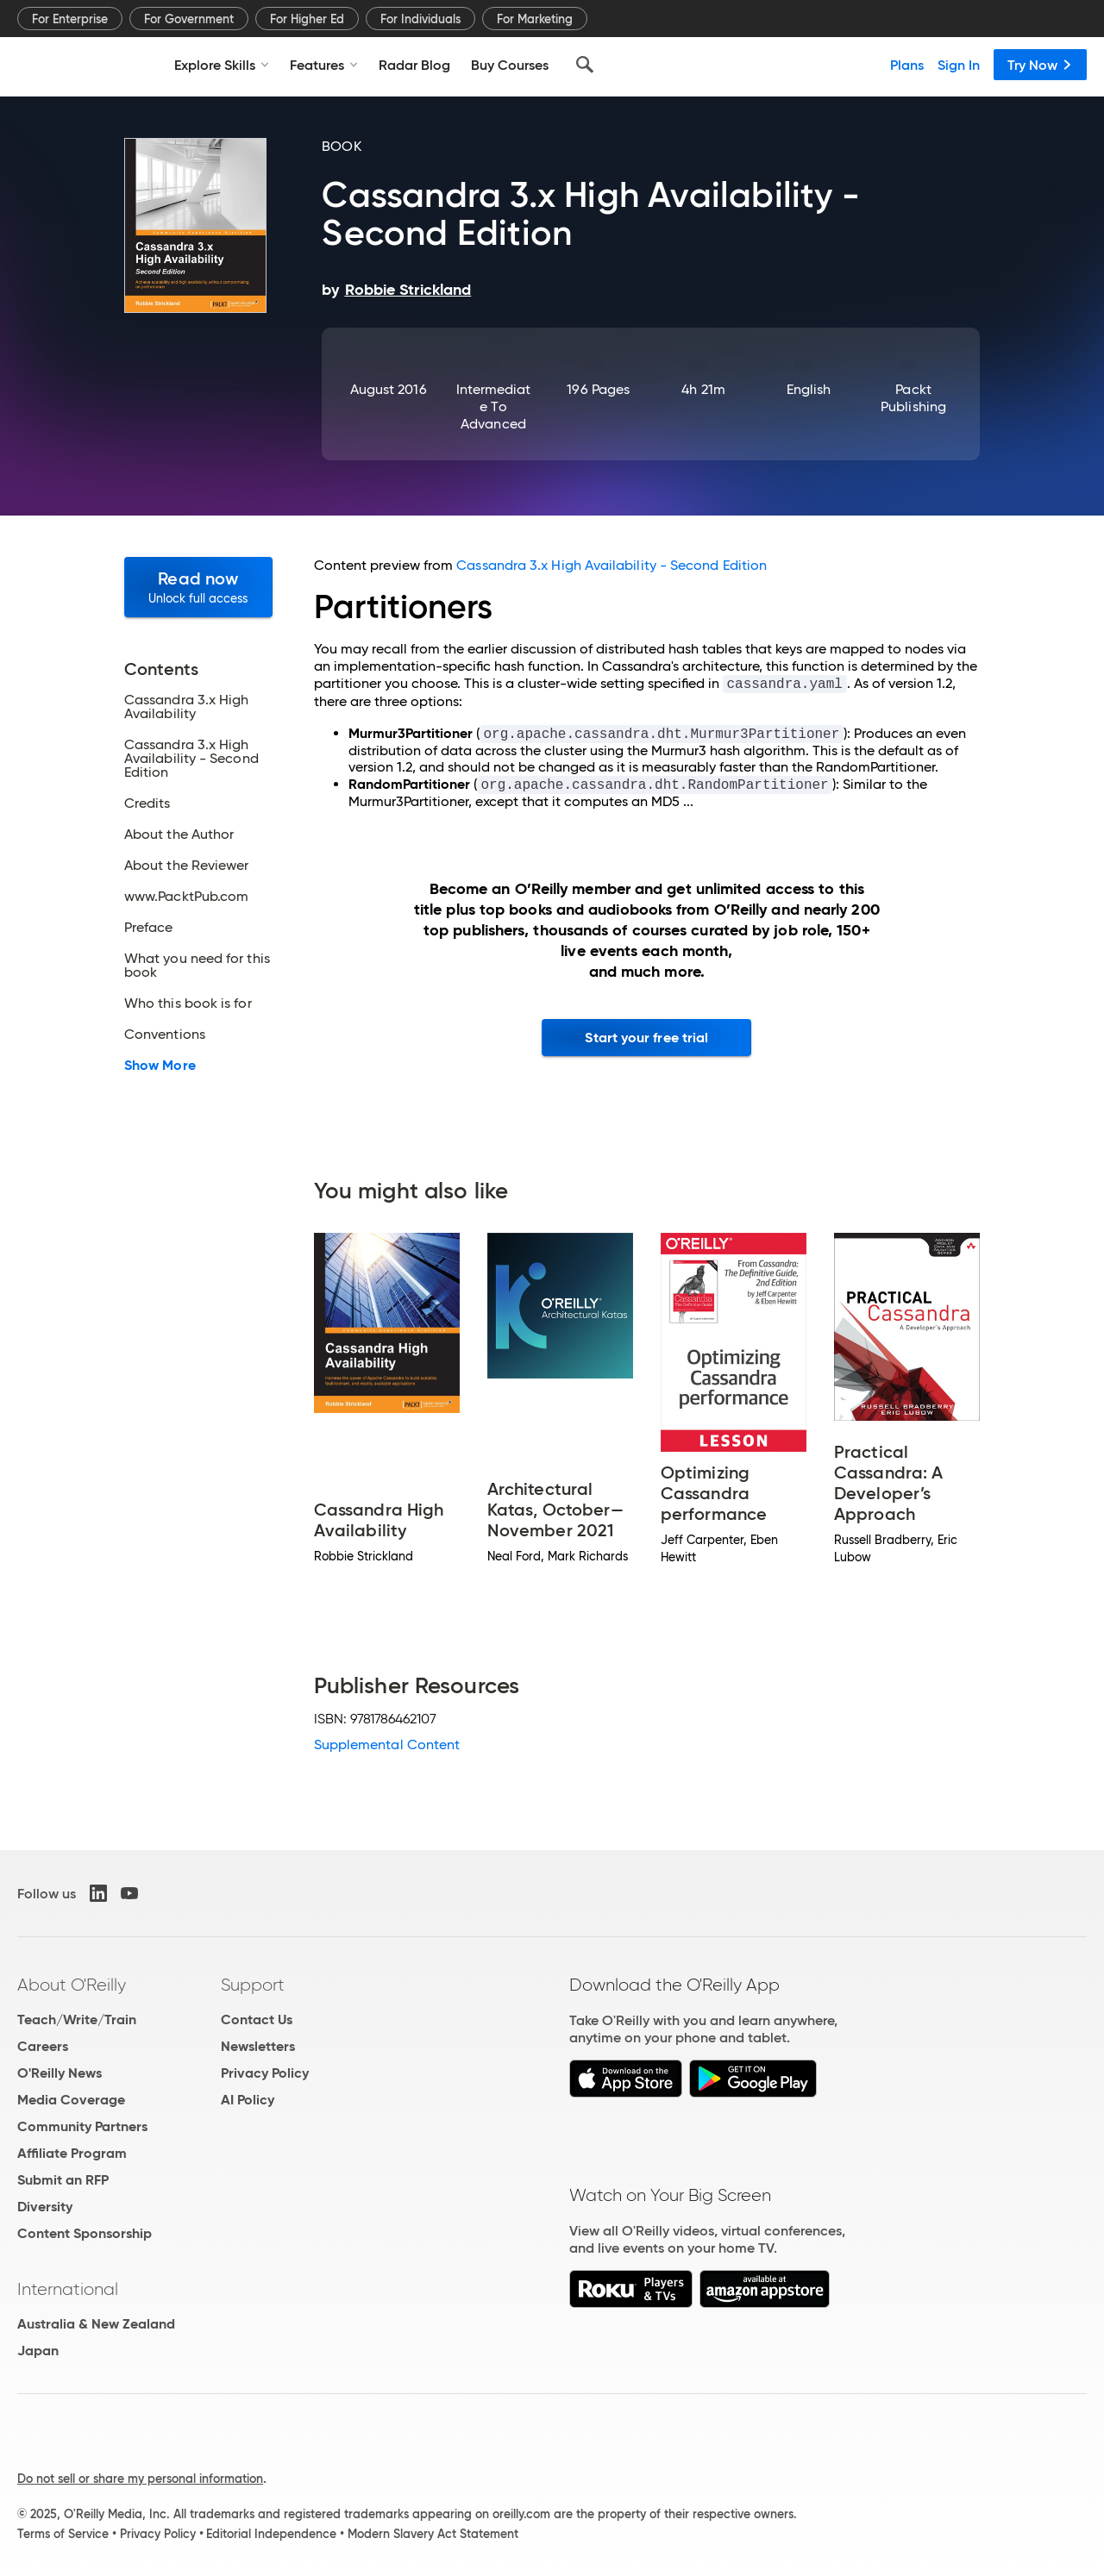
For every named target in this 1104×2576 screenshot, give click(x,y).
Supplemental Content (387, 1744)
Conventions (164, 1034)
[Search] (584, 64)
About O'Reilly (71, 1984)
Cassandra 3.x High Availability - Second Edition (191, 758)
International (67, 2289)
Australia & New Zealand (96, 2324)
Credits (147, 803)
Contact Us (256, 2019)
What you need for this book (197, 965)
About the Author (179, 834)
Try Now (1040, 64)
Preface (148, 928)
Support (253, 1984)
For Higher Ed (307, 19)
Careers (42, 2046)
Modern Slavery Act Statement (433, 2534)
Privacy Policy (265, 2073)
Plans (907, 64)
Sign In (959, 64)
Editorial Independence (271, 2534)
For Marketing (535, 19)
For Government (189, 19)
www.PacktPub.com (186, 896)
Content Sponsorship (84, 2233)
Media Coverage (71, 2100)
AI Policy (247, 2100)
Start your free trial (646, 1038)
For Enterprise (70, 19)
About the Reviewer (186, 865)
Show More (160, 1065)
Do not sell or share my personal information (140, 2478)
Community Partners (82, 2126)
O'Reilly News (59, 2073)
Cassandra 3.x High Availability (186, 707)
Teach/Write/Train (76, 2019)
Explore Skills (221, 64)
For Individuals (420, 19)
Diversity (44, 2207)
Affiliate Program (72, 2153)
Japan (38, 2351)
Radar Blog (414, 64)
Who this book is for (188, 1003)
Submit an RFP (63, 2180)
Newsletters (258, 2046)
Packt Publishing (913, 398)
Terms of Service (63, 2534)
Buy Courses (510, 64)
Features (324, 64)
